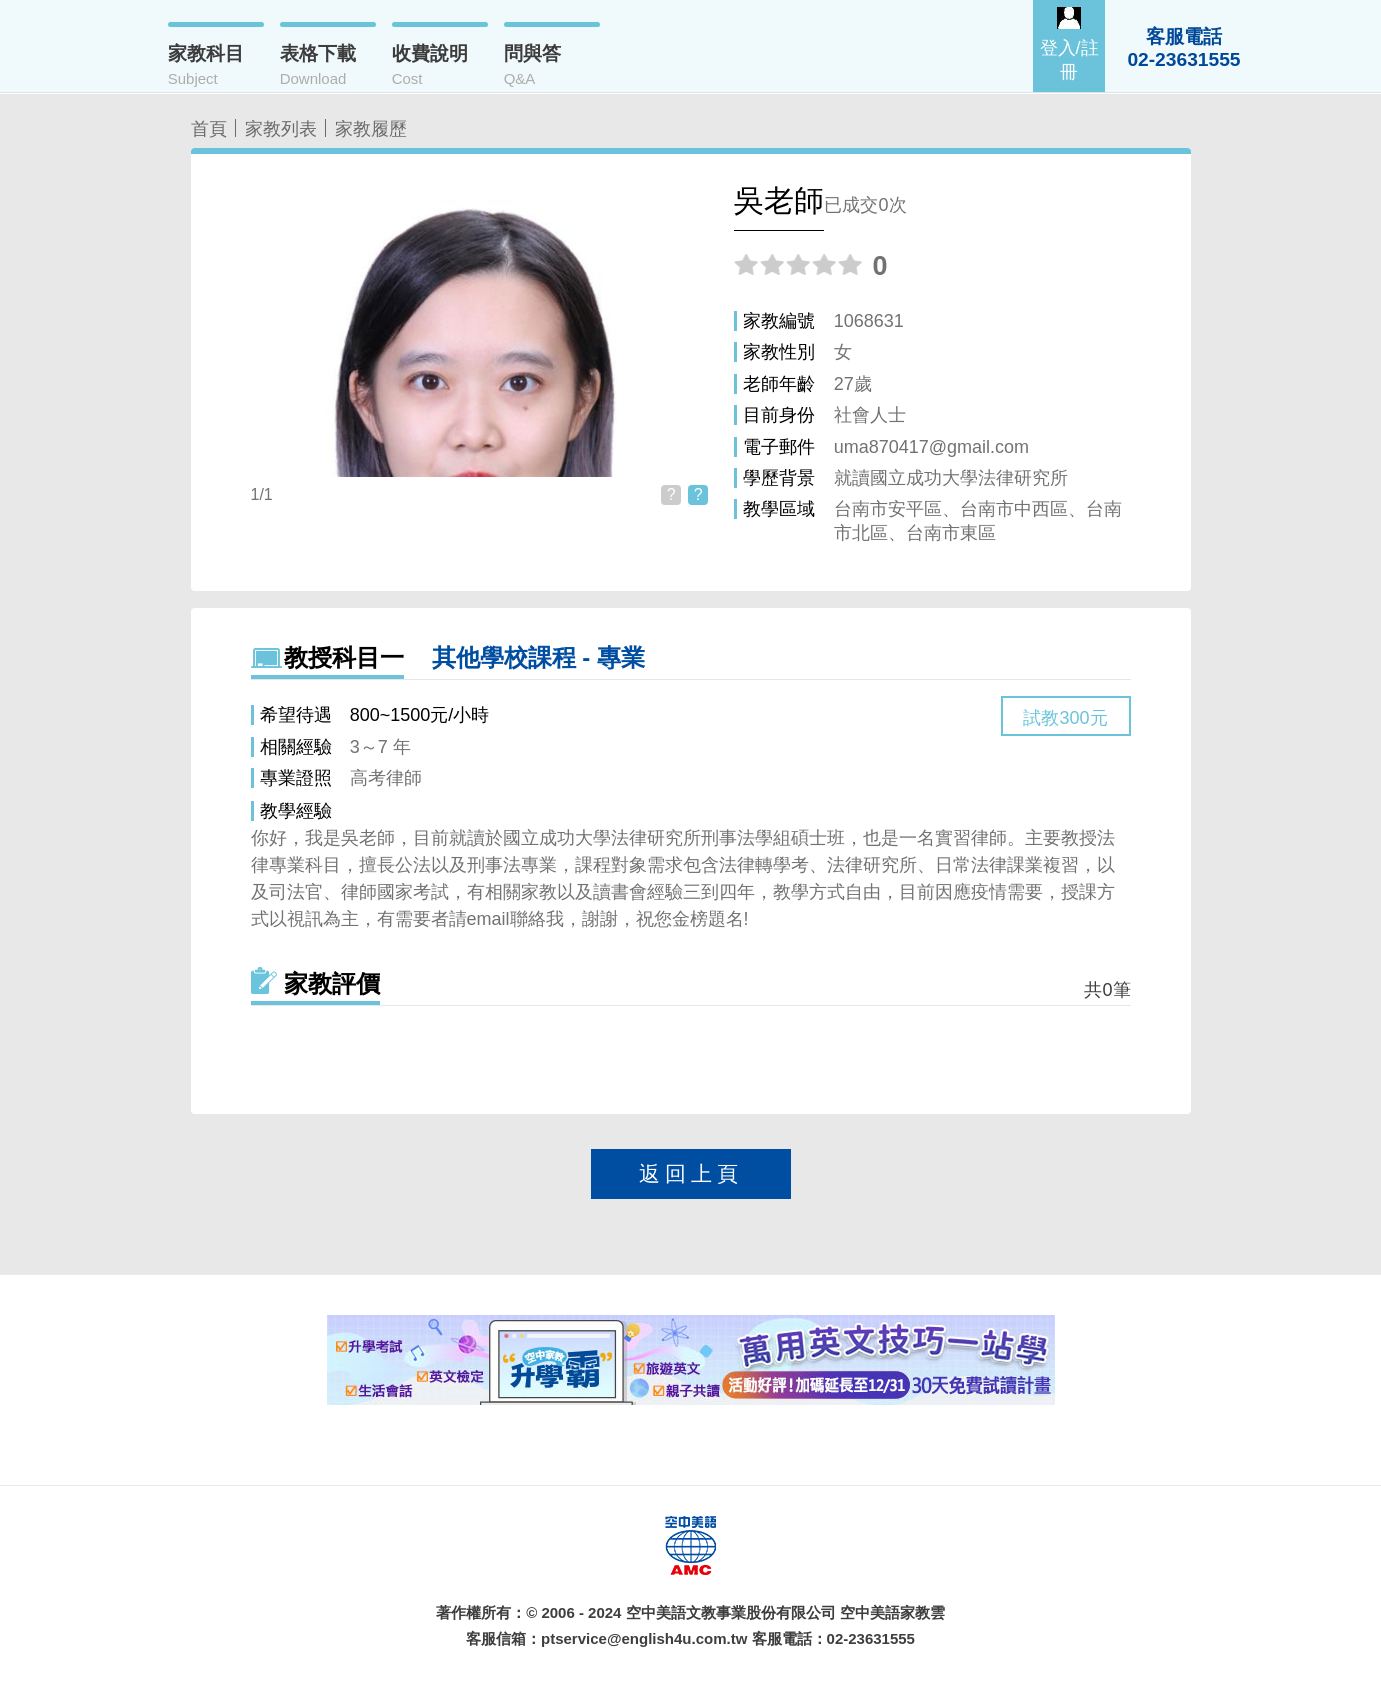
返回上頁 (691, 1173)
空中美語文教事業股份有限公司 (731, 1612)
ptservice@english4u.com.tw (644, 1638)
